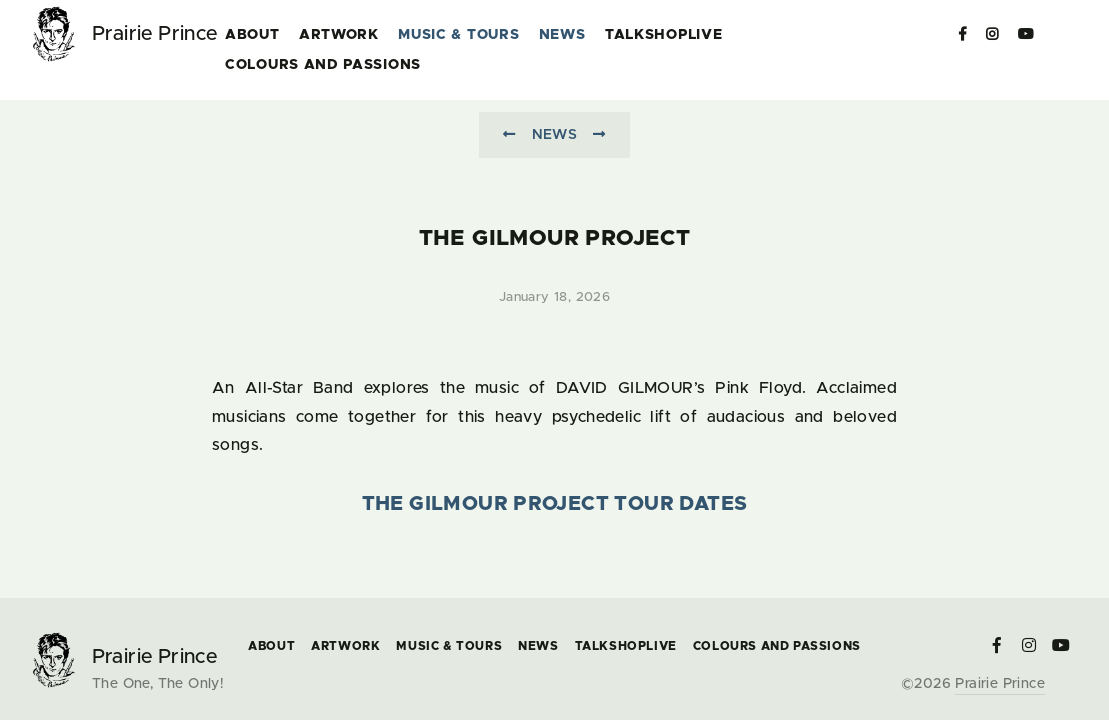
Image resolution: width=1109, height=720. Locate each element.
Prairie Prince (1000, 684)
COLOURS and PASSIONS (323, 65)
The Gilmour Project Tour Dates (555, 504)
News (562, 35)
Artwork (339, 35)
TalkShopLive (663, 35)
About (252, 35)
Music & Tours (458, 35)
